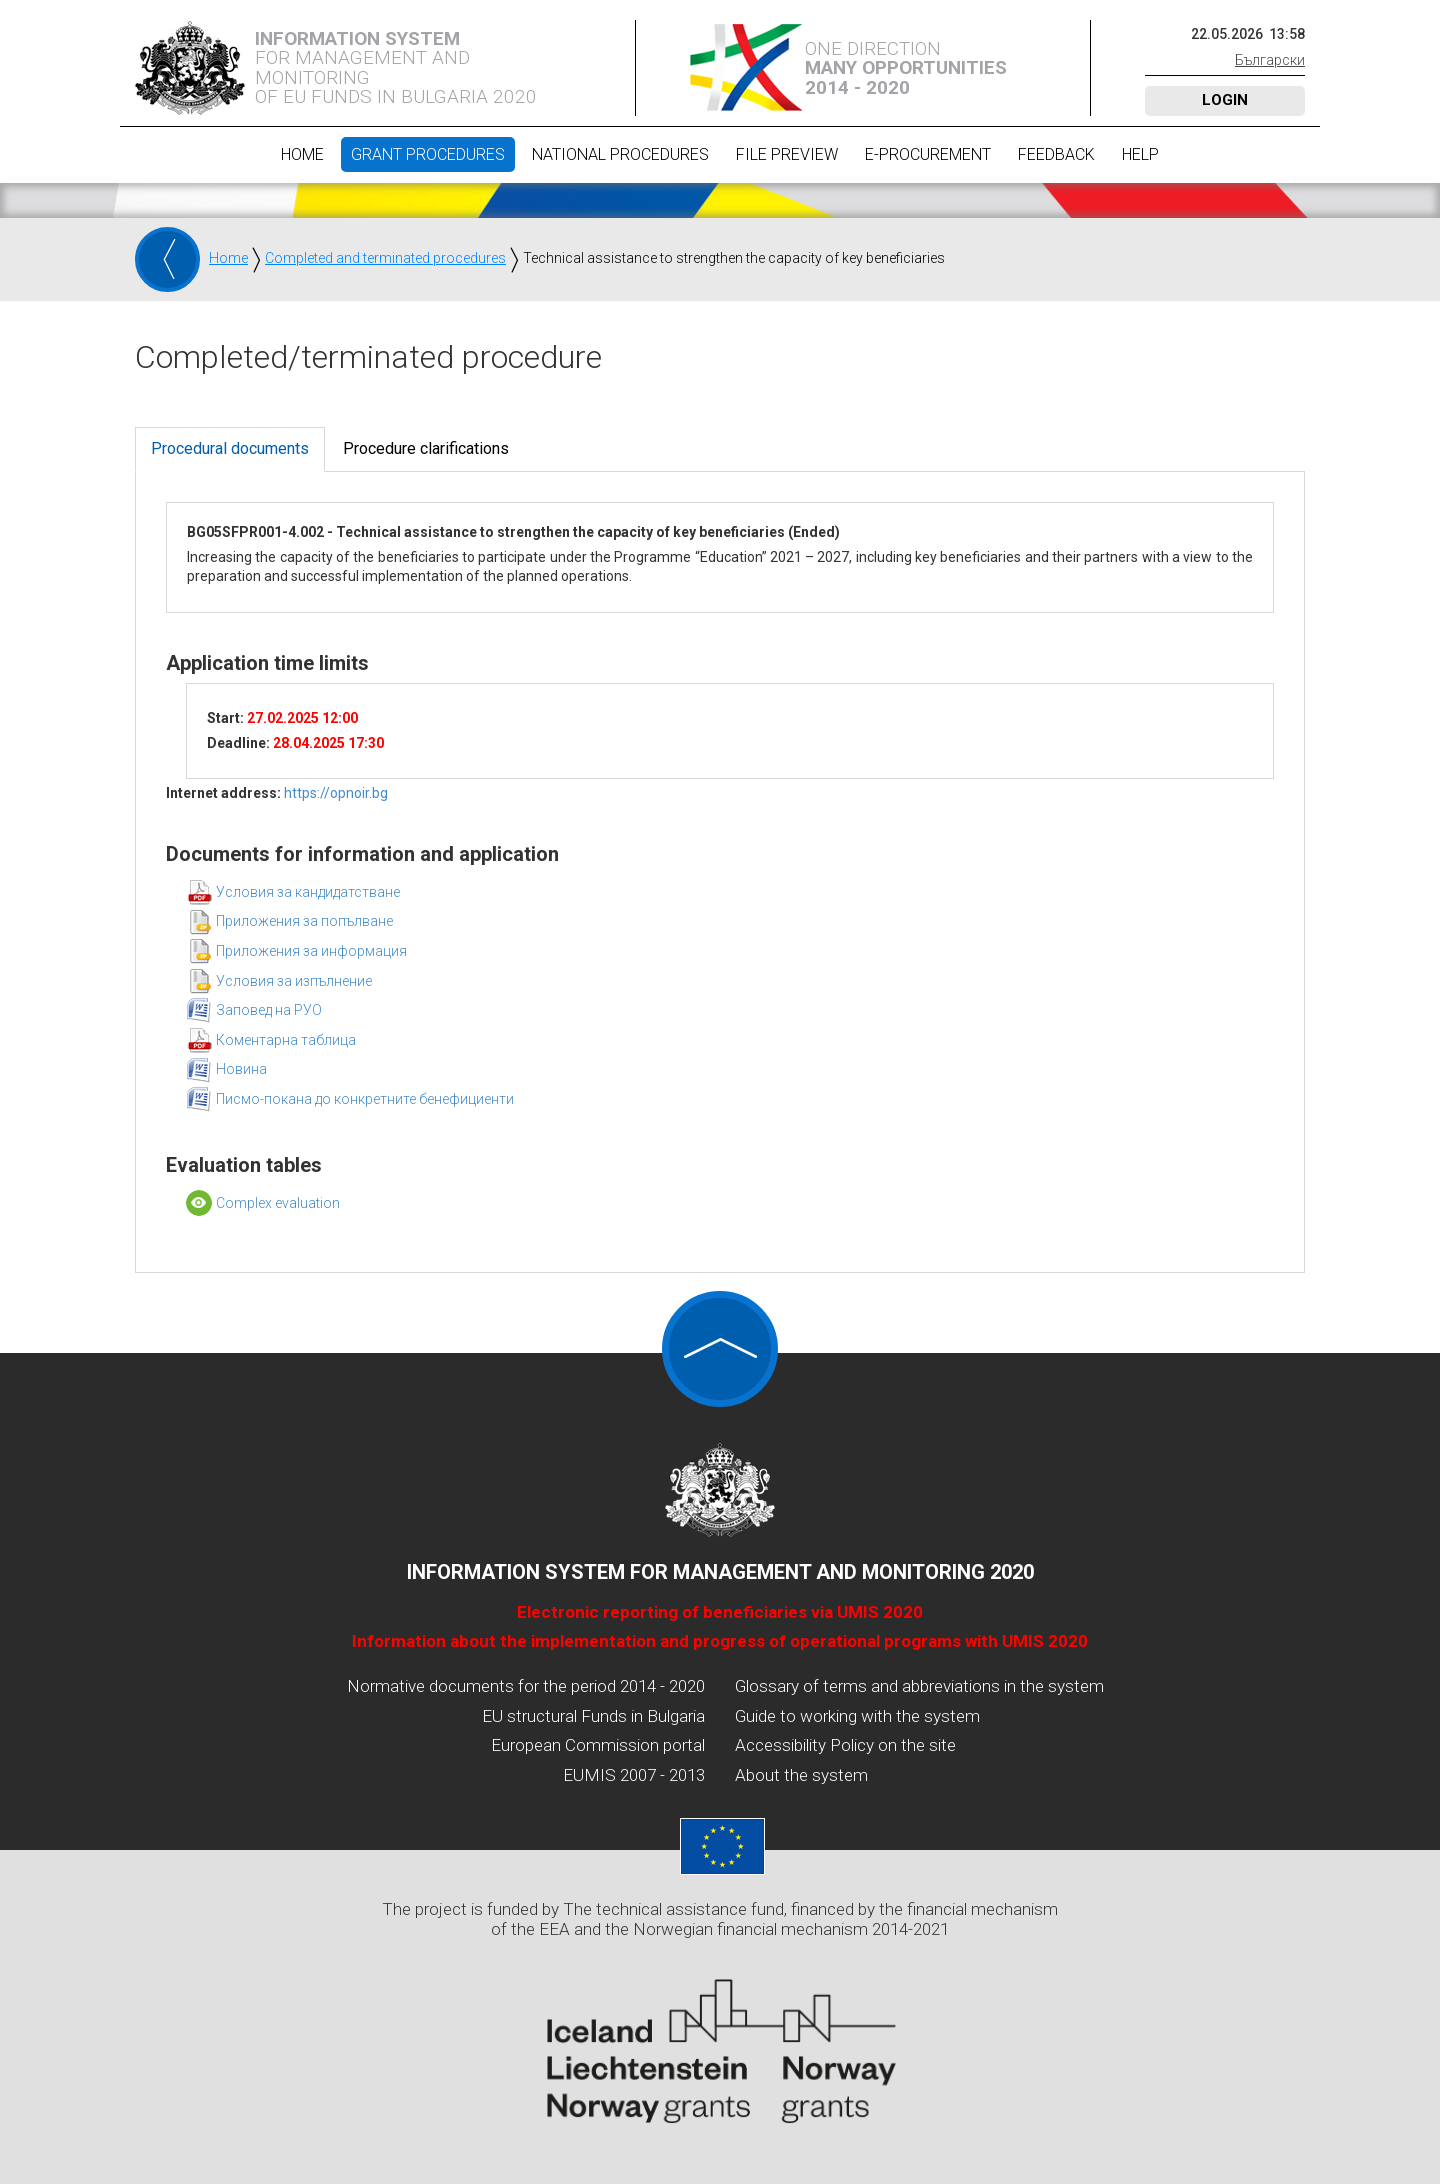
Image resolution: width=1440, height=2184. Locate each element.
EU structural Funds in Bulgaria (593, 1716)
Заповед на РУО (269, 1010)
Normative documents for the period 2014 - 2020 (526, 1686)
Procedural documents (230, 448)
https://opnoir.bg (336, 793)
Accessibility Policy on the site (845, 1745)
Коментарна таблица (286, 1040)
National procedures (620, 154)
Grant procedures (428, 154)
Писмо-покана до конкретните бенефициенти (365, 1099)
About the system (801, 1775)
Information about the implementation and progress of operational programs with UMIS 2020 (720, 1641)
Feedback (1056, 154)
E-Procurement (928, 154)
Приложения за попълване (304, 921)
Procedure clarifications (426, 448)
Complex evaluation (278, 1203)
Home (302, 154)
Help (1140, 154)
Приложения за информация (311, 951)
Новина (241, 1069)
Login (1225, 100)
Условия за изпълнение (294, 981)
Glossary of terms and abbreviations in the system (919, 1686)
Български (1270, 60)
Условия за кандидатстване (308, 892)
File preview (787, 154)
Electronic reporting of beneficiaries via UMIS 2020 (720, 1612)
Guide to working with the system (857, 1716)
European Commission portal (598, 1745)
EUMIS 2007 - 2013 (634, 1775)
